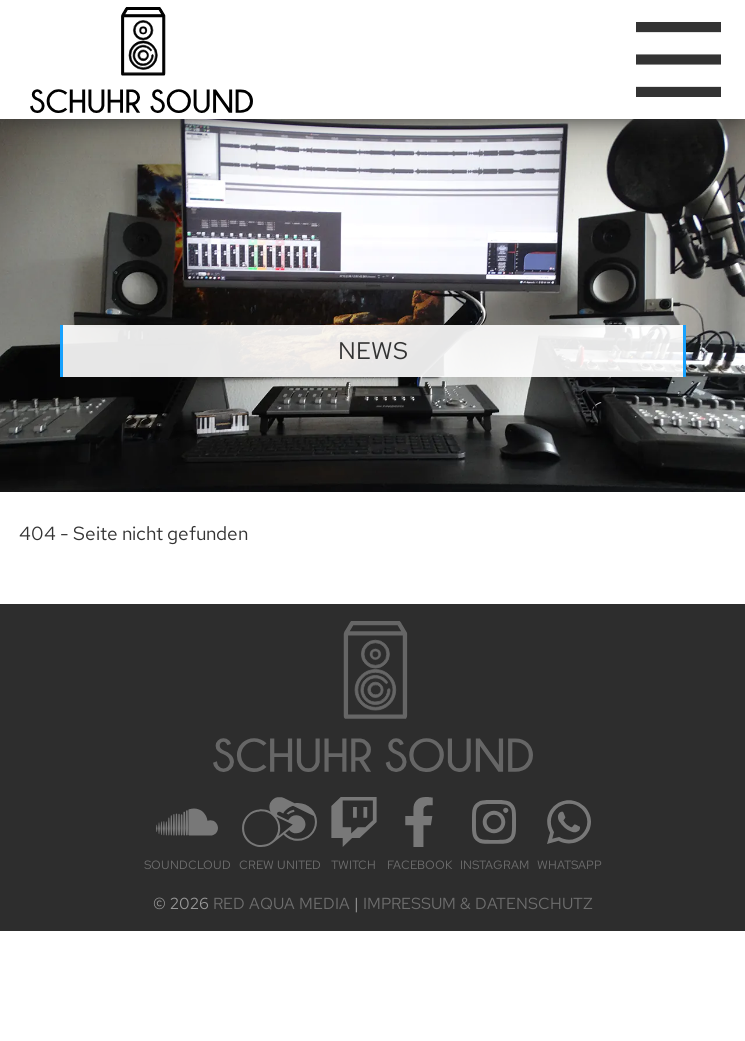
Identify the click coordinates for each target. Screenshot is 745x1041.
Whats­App (569, 835)
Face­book (419, 835)
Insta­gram (494, 835)
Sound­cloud (187, 835)
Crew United (280, 835)
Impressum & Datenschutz (478, 903)
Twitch (354, 835)
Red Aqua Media (281, 903)
